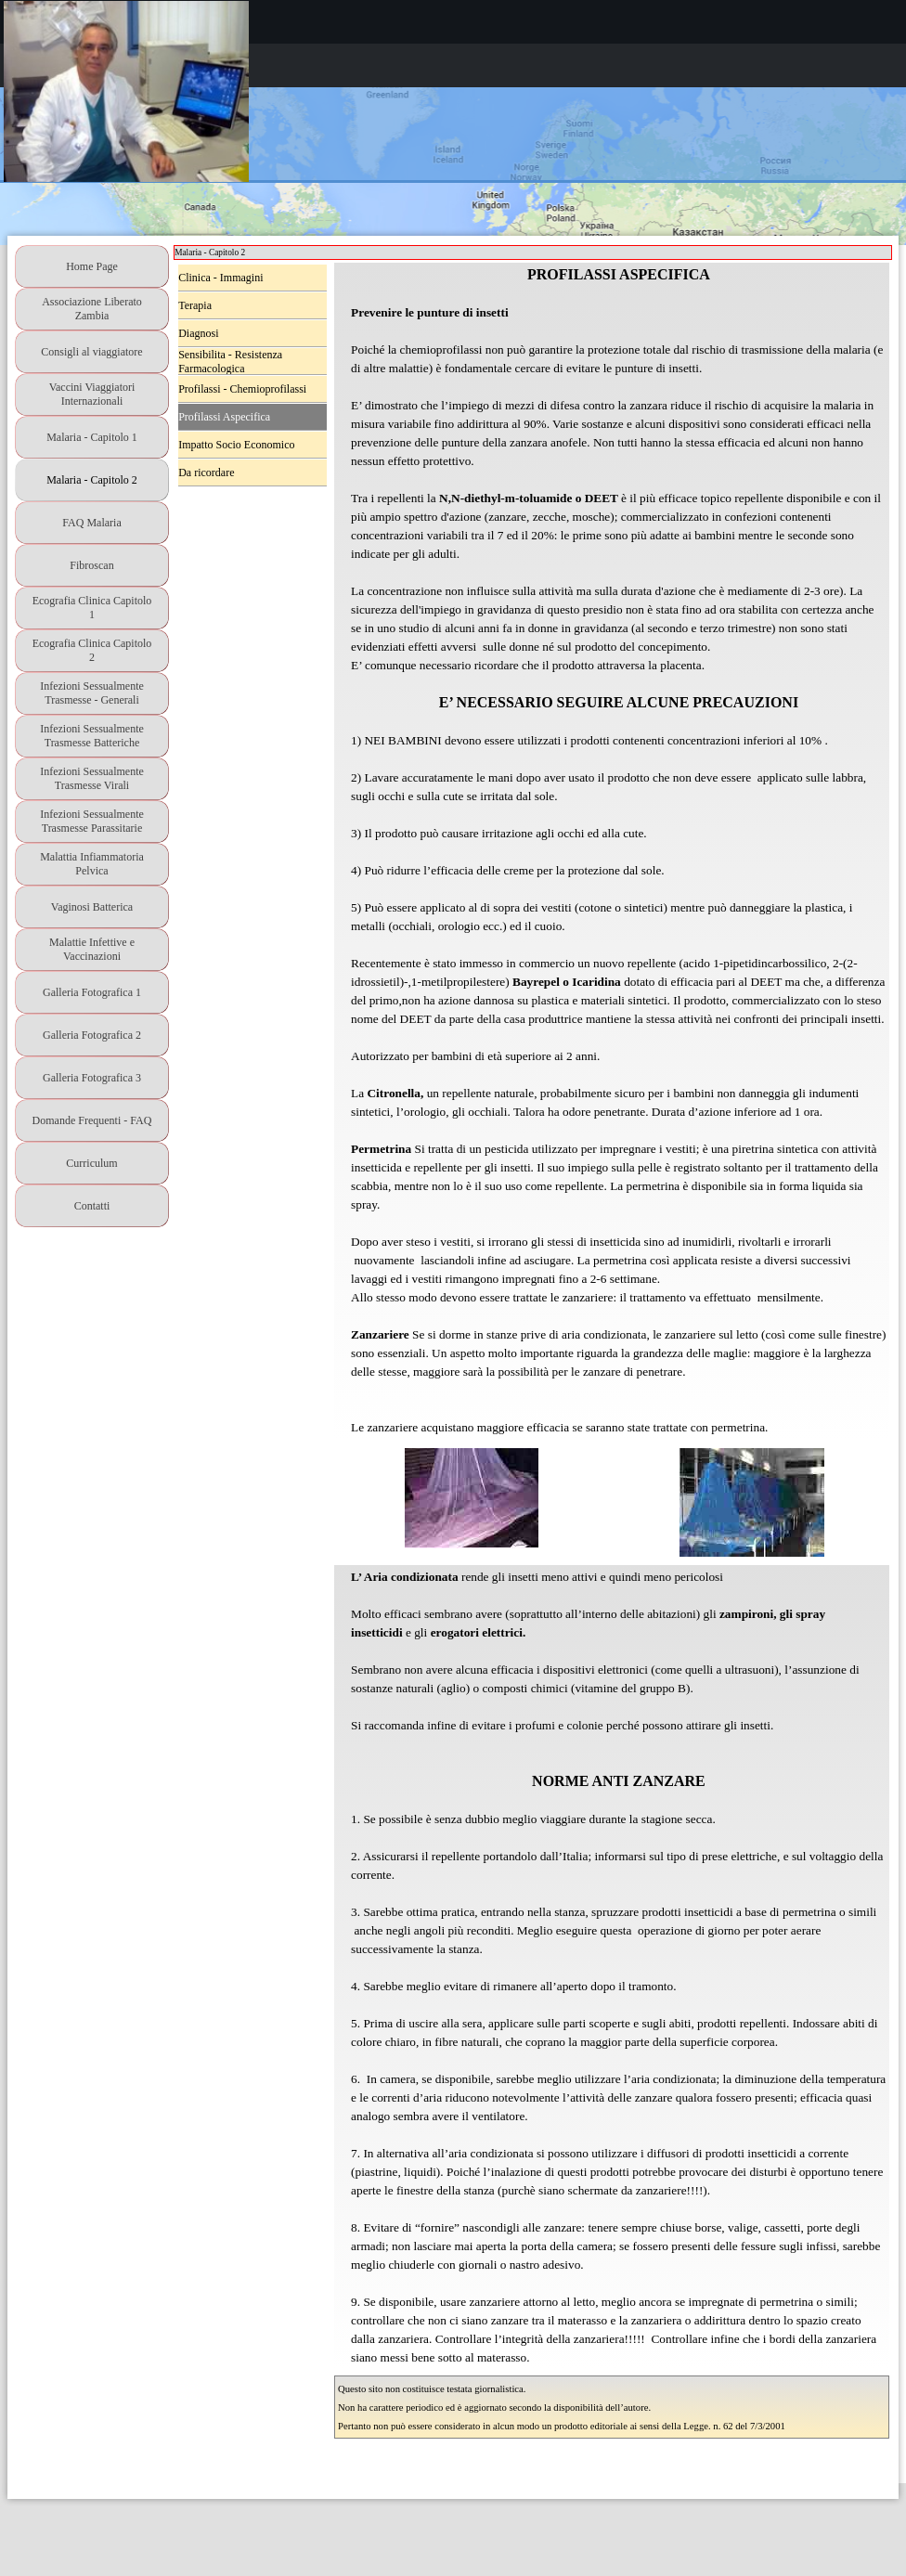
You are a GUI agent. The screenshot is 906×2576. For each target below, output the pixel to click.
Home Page (92, 266)
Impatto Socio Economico (236, 444)
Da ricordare (206, 472)
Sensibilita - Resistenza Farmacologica (230, 361)
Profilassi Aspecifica (224, 416)
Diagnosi (198, 333)
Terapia (195, 305)
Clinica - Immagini (220, 277)
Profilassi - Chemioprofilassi (242, 388)
